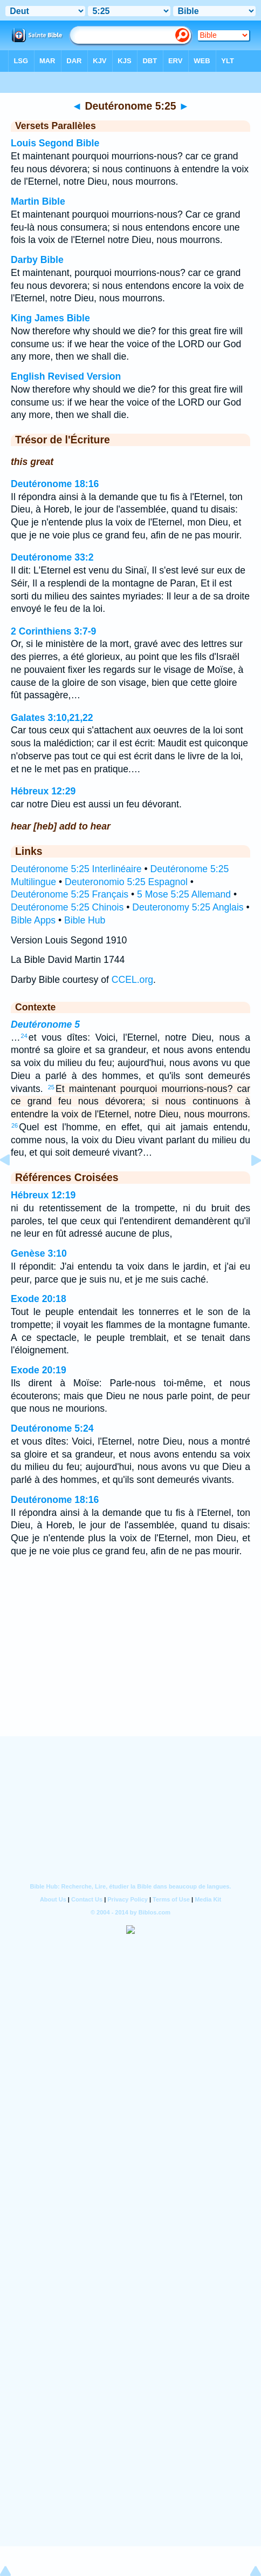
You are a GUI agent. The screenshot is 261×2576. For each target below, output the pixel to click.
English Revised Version (66, 376)
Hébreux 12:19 (43, 1195)
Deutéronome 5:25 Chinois (67, 907)
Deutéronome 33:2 (52, 557)
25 (51, 1087)
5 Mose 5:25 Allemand (184, 894)
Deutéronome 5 (45, 1024)
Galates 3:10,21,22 (52, 717)
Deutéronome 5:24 (52, 1428)
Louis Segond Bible (55, 143)
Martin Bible (38, 201)
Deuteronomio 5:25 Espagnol (126, 881)
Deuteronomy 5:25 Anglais (187, 907)
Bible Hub (84, 920)
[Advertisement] (130, 1669)
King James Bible (50, 318)
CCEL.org (132, 979)
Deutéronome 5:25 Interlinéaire (76, 869)
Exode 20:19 (38, 1370)
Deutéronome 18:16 (55, 483)
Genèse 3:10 (39, 1253)
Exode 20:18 (38, 1298)
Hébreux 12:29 (43, 791)
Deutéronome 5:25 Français (69, 894)
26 (14, 1125)
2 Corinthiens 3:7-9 (53, 631)
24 (24, 1036)
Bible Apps (33, 920)
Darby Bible (37, 259)
